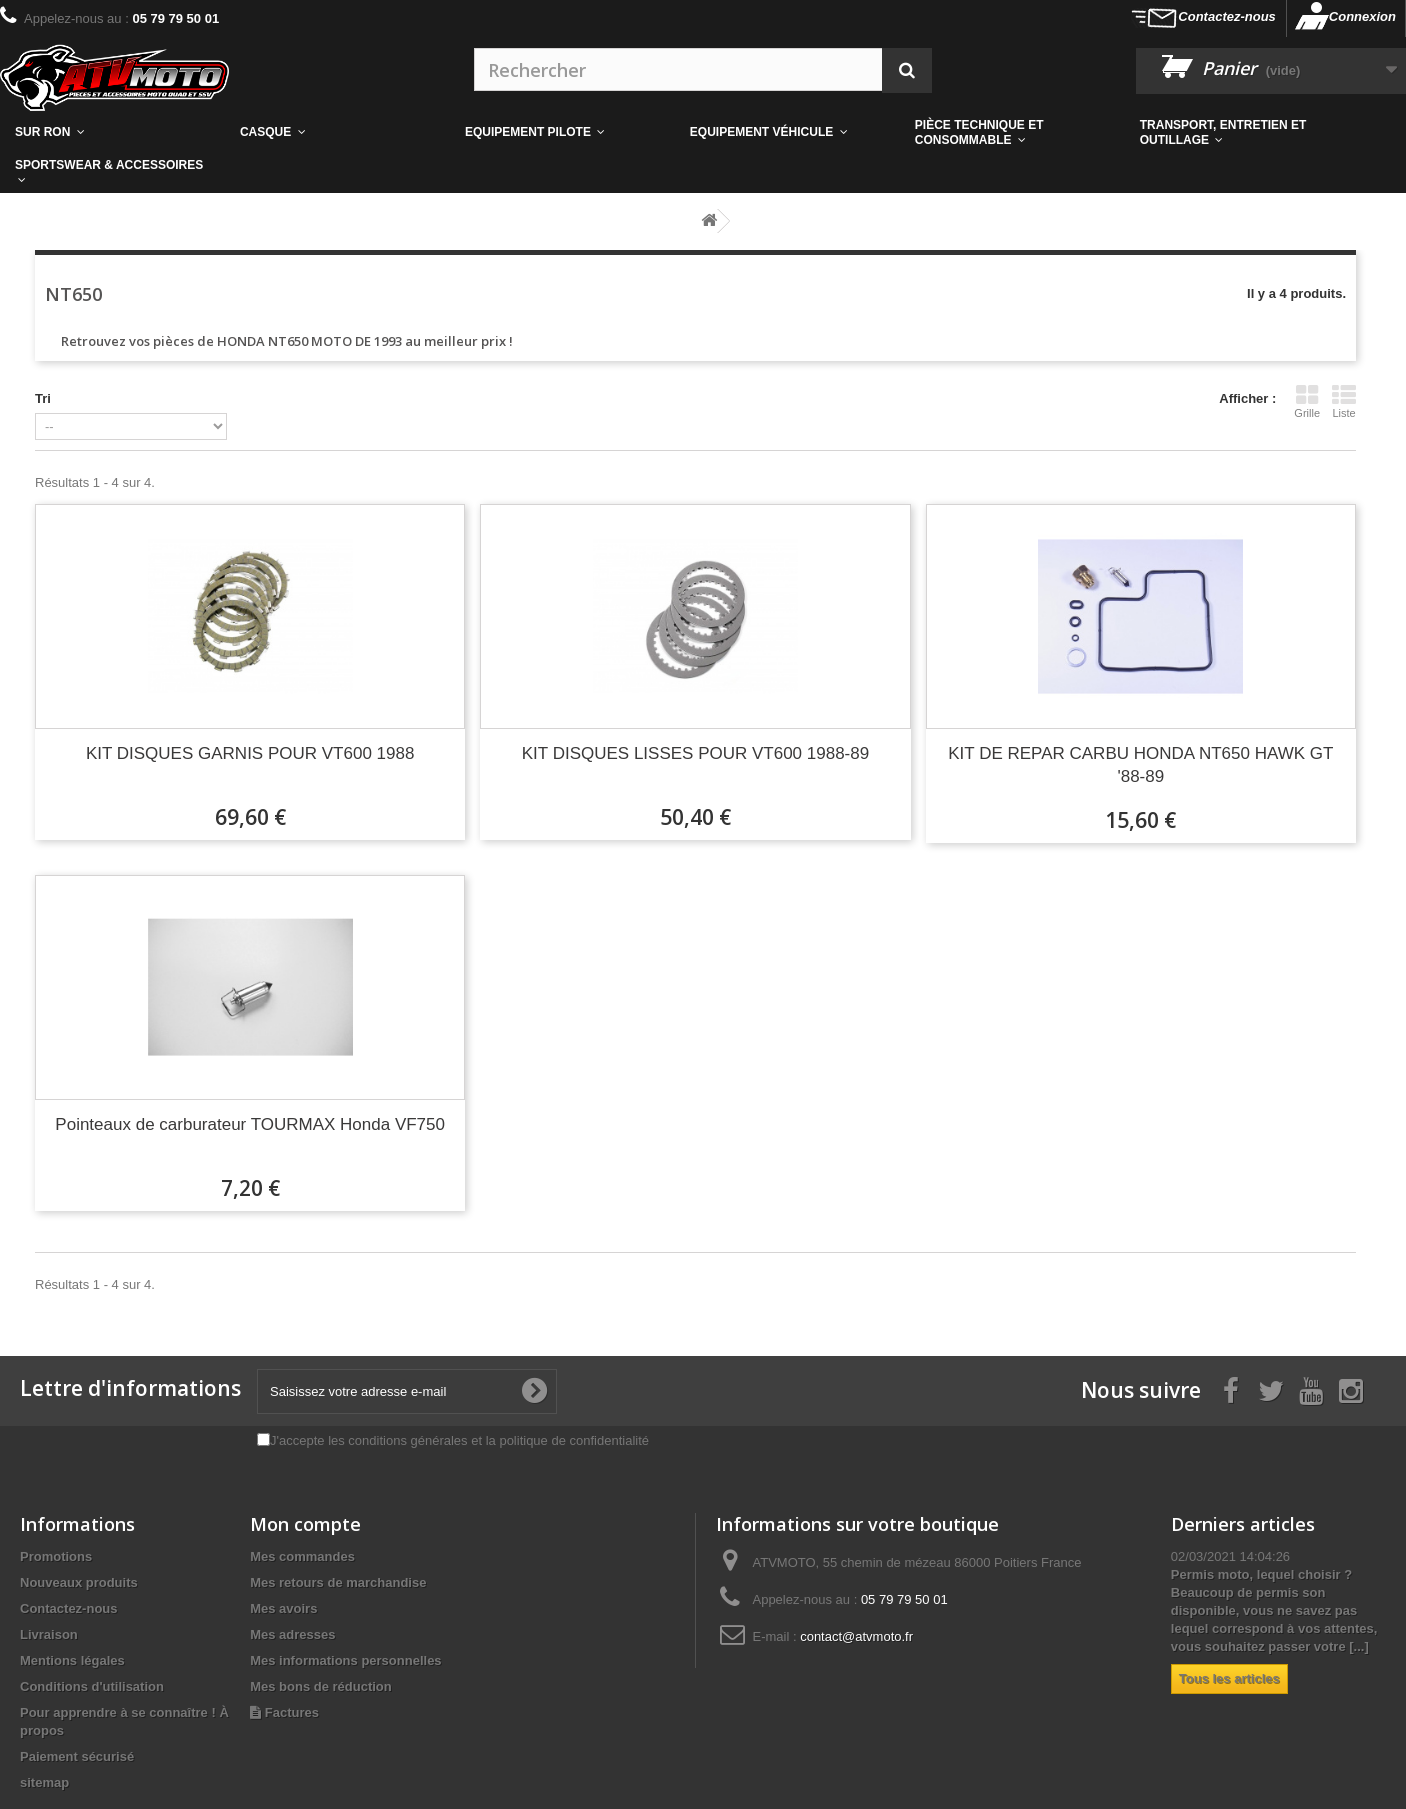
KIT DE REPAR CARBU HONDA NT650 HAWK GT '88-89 (1140, 765)
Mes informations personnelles (345, 1660)
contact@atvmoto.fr (856, 1636)
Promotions (56, 1556)
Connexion (1362, 16)
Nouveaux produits (79, 1582)
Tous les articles (1229, 1678)
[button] (1012, 133)
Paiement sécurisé (77, 1756)
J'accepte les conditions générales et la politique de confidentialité (459, 1440)
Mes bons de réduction (321, 1686)
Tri (43, 398)
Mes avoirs (283, 1608)
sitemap (44, 1782)
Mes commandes (302, 1556)
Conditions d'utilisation (92, 1686)
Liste (1344, 401)
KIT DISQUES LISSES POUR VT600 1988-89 (695, 753)
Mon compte (305, 1524)
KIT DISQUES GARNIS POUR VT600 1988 (250, 753)
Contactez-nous (1227, 16)
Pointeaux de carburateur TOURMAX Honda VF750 (250, 1124)
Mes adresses (292, 1634)
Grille (1307, 401)
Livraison (49, 1634)
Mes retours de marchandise (338, 1582)
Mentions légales (72, 1660)
